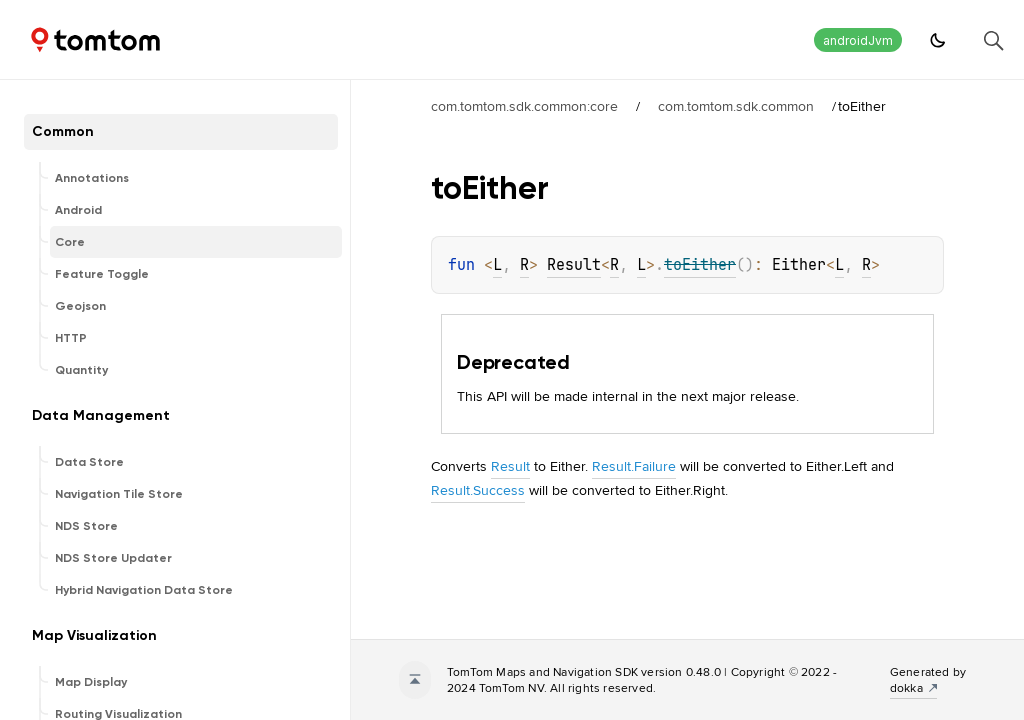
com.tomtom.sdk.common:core (524, 106)
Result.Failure (634, 466)
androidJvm (858, 40)
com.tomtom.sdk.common (736, 106)
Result (574, 265)
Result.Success (478, 490)
